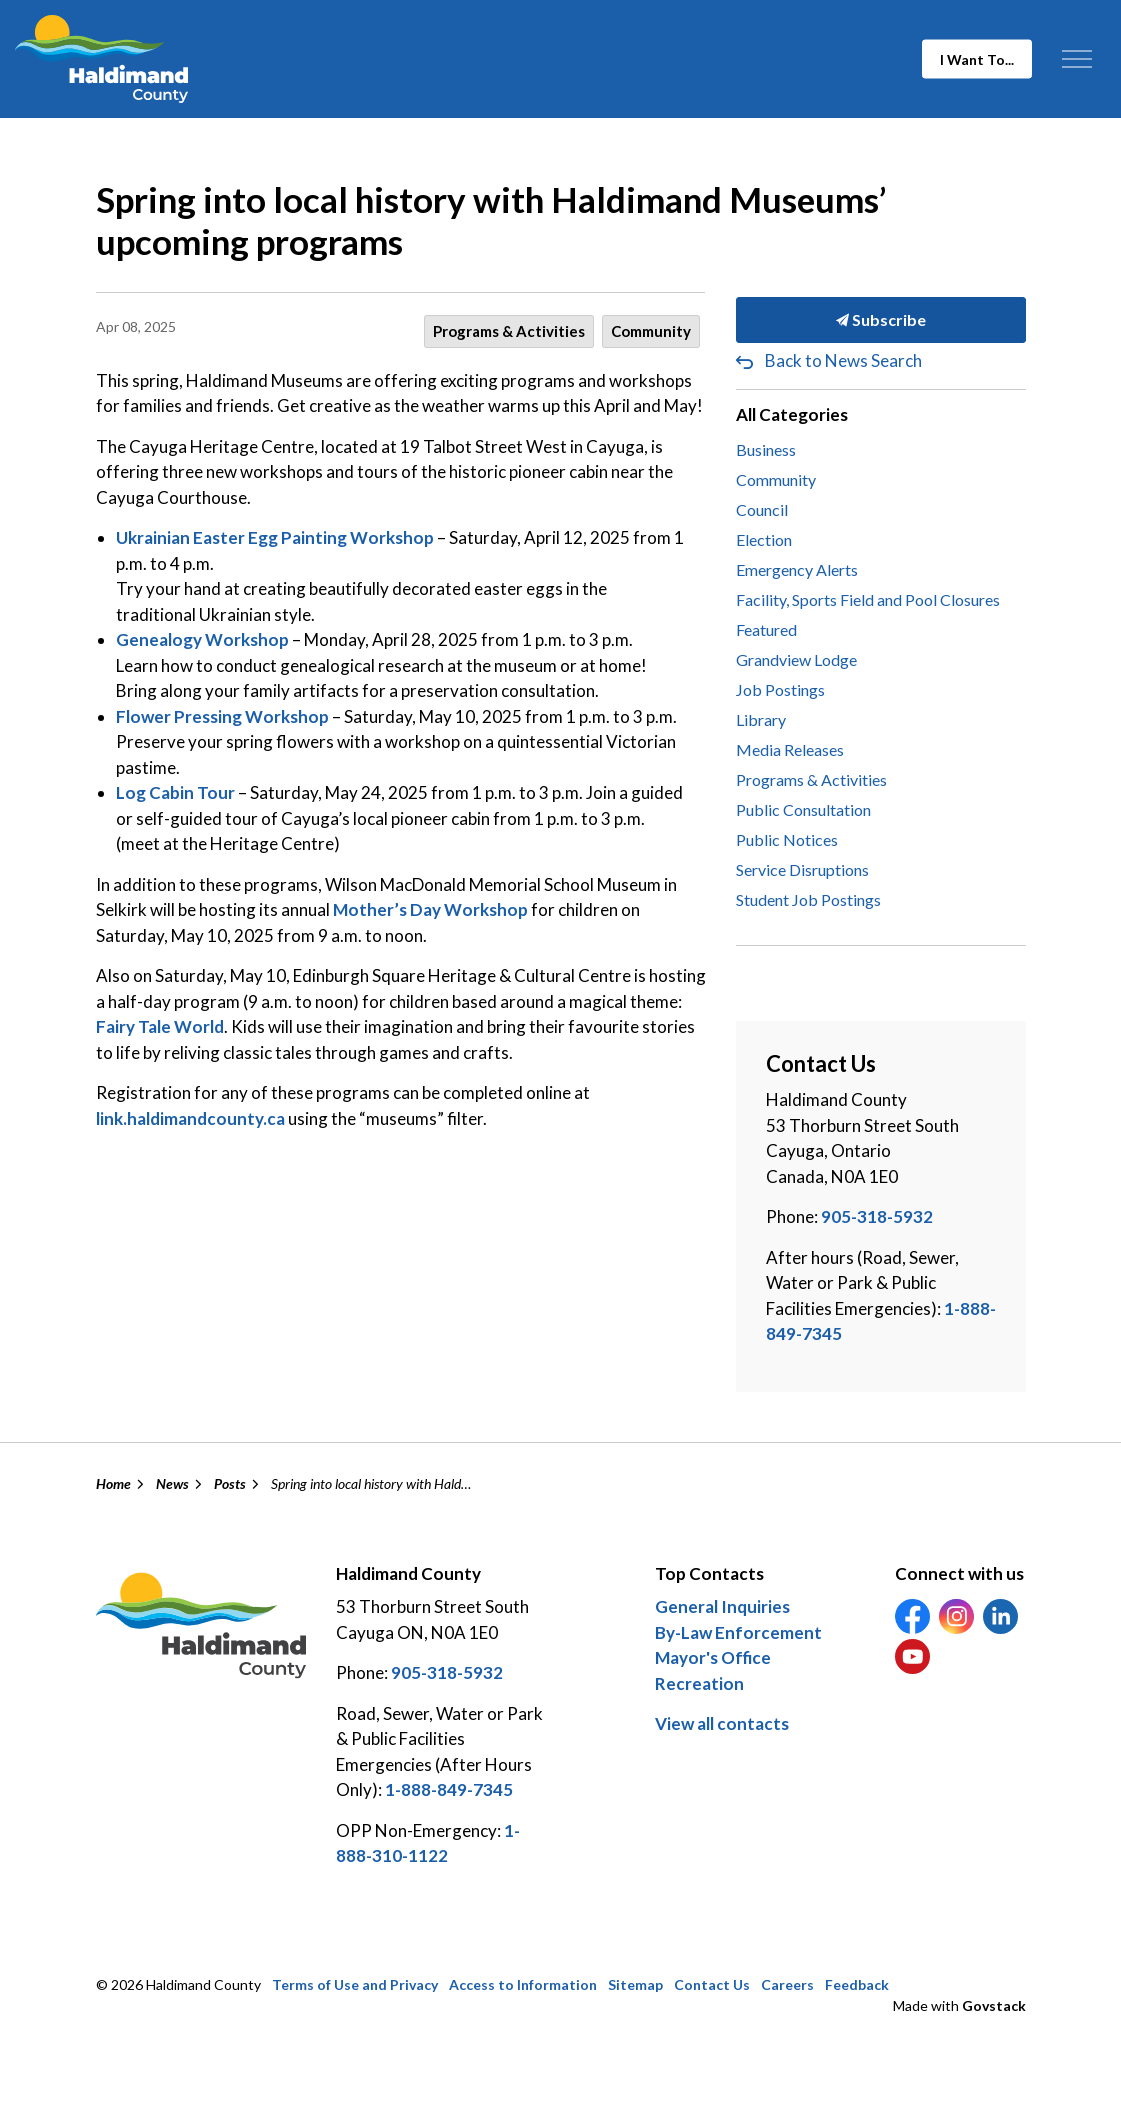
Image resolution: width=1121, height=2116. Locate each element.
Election (764, 539)
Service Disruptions (802, 869)
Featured (766, 629)
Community (651, 331)
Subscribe (881, 320)
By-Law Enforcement (738, 1632)
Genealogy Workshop (202, 639)
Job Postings (780, 689)
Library (761, 719)
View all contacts (722, 1723)
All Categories (792, 414)
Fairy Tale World (160, 1026)
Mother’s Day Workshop (430, 909)
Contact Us (712, 1984)
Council (762, 509)
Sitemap (635, 1984)
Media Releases (790, 749)
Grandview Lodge (796, 659)
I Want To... (977, 59)
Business (766, 449)
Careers (787, 1984)
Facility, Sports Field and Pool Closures (868, 599)
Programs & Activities (509, 331)
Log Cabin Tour (175, 792)
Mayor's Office (713, 1657)
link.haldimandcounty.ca (190, 1118)
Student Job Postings (808, 899)
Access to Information (523, 1984)
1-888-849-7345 (449, 1789)
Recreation (699, 1683)
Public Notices (787, 839)
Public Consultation (803, 809)
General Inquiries (722, 1606)
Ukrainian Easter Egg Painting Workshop (275, 537)
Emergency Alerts (797, 569)
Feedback (857, 1984)
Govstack (994, 2005)
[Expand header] (1076, 59)
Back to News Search (843, 360)
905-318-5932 (877, 1216)
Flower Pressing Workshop (222, 716)
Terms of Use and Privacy (355, 1984)
